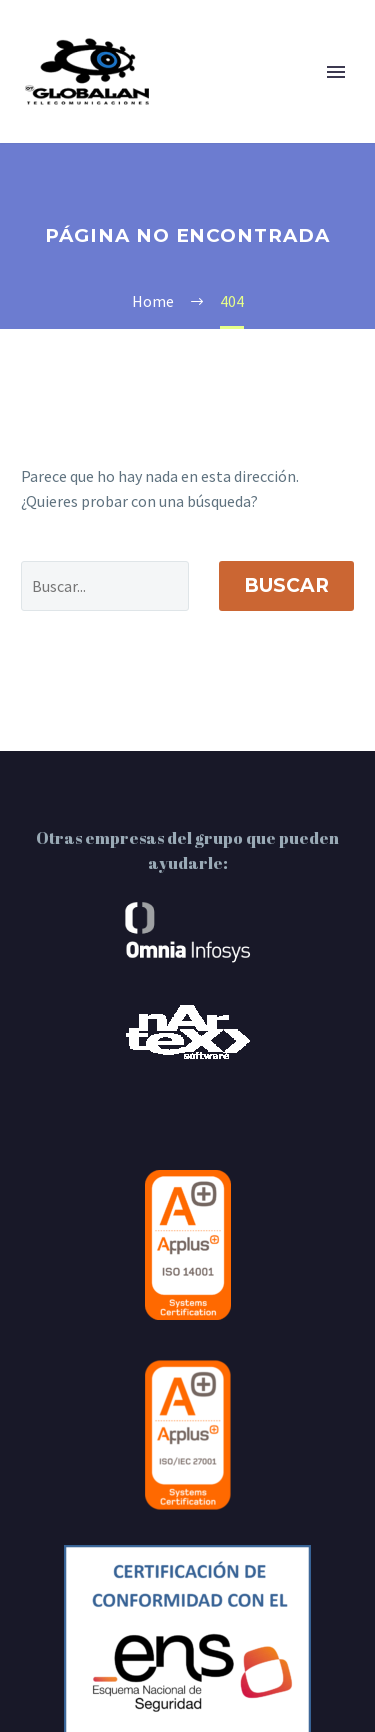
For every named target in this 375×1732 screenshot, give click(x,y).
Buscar (286, 585)
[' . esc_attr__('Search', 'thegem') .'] (105, 586)
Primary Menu (336, 72)
